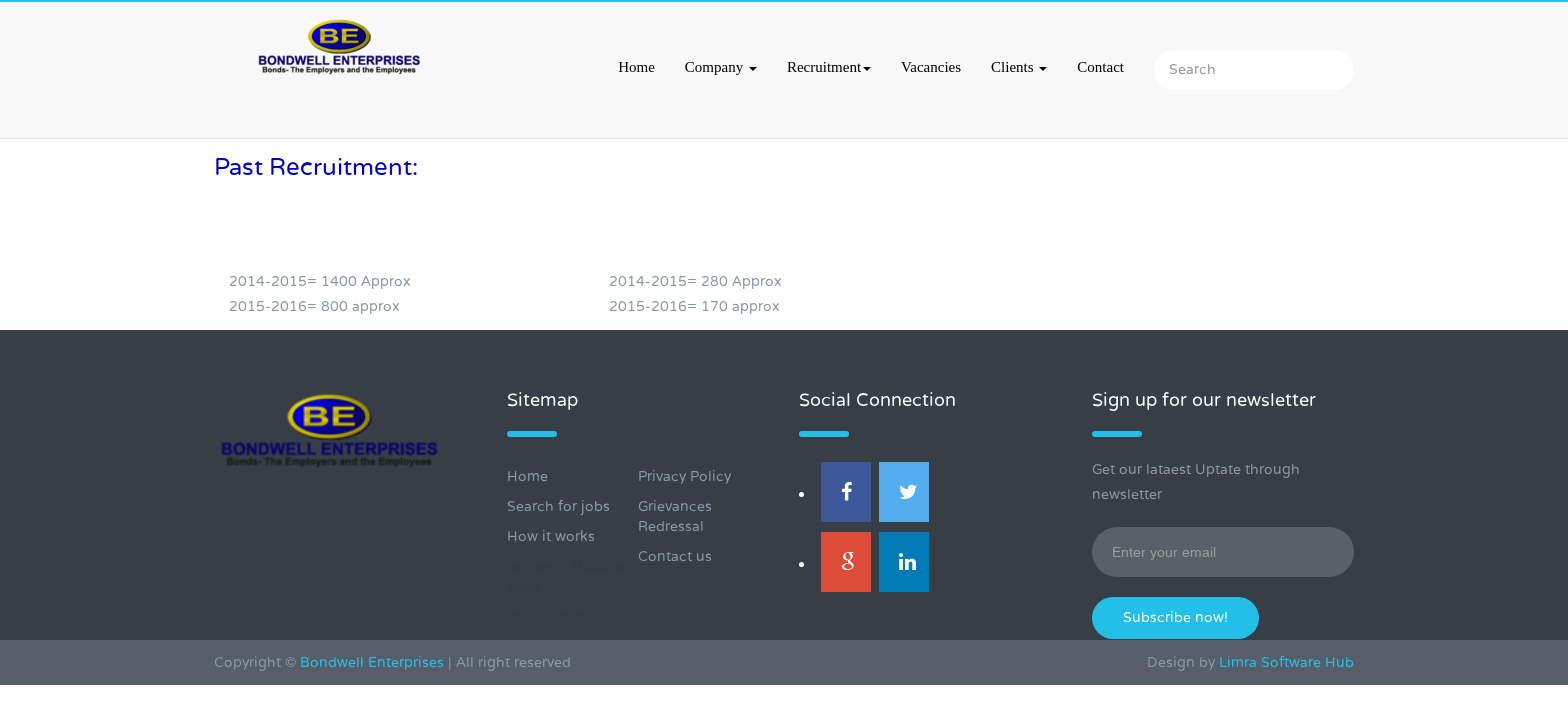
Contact (1100, 67)
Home (636, 67)
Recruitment (829, 67)
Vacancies (931, 67)
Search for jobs (558, 506)
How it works (551, 536)
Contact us (675, 556)
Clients (1019, 67)
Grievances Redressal (675, 516)
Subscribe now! (1175, 617)
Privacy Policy (684, 476)
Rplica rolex (547, 616)
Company (721, 67)
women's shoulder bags (569, 576)
